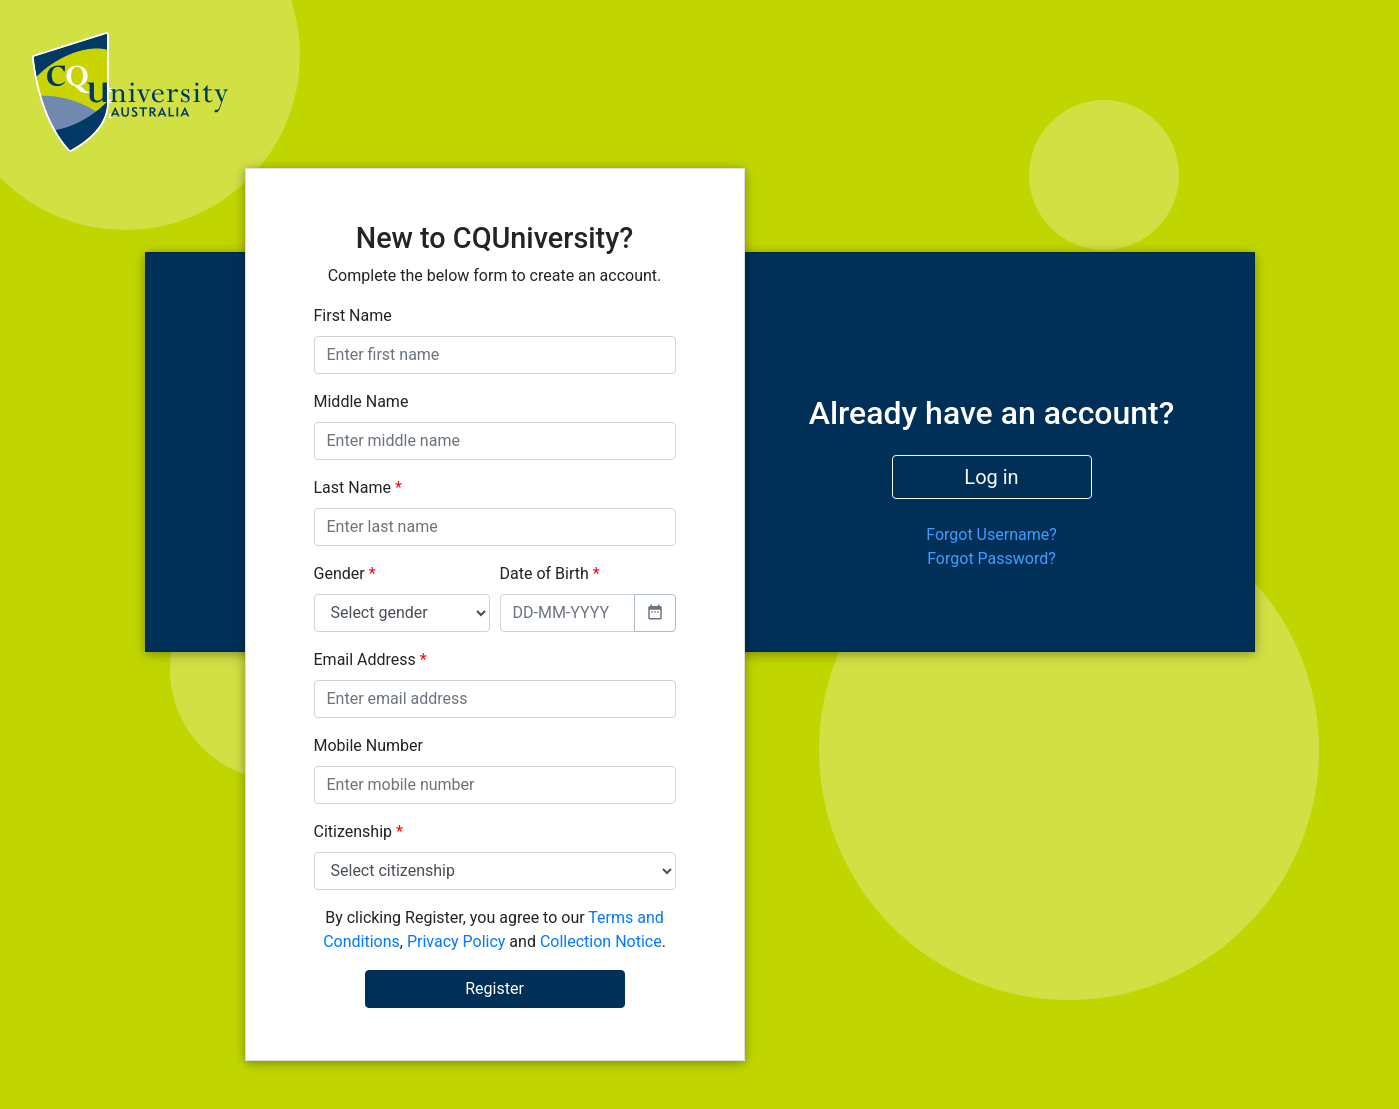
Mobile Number (368, 745)
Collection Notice (601, 941)
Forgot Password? (991, 558)
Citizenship (358, 831)
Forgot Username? (991, 534)
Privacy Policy (456, 941)
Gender (345, 573)
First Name (353, 315)
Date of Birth (550, 573)
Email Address (370, 659)
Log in (991, 477)
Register (494, 988)
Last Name (358, 487)
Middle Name (361, 401)
